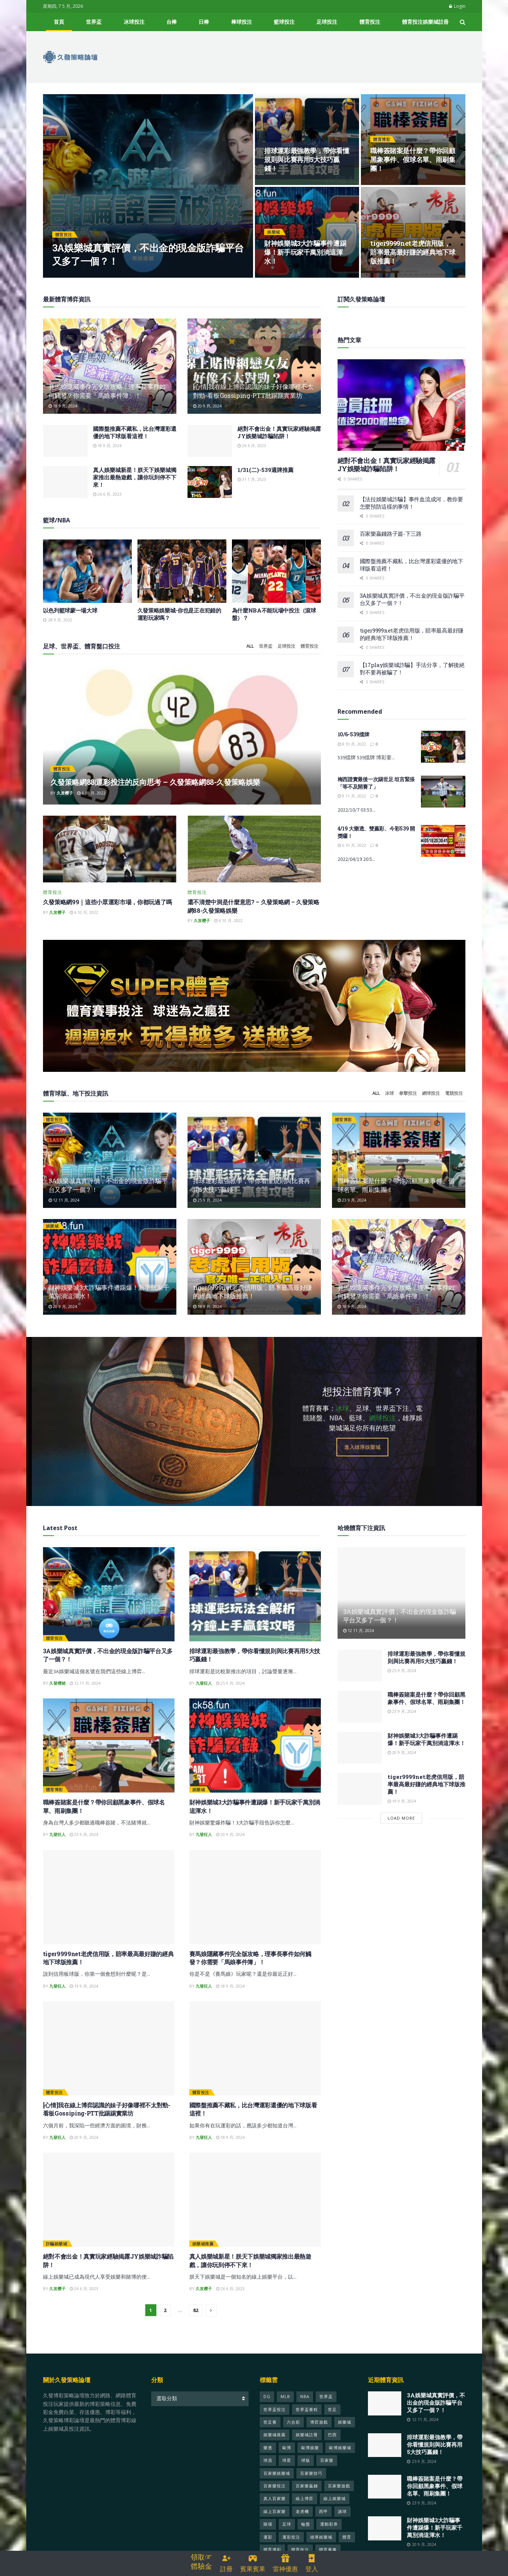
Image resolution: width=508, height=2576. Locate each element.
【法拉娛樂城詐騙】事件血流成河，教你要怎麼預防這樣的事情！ (411, 502)
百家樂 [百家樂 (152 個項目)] (326, 2467)
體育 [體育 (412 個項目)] (346, 2543)
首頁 (59, 21)
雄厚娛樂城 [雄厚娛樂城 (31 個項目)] (321, 2543)
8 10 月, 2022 (352, 744)
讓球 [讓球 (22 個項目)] (342, 2518)
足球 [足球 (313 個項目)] (286, 2531)
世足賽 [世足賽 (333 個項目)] (270, 2429)
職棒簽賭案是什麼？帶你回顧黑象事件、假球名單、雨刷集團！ (412, 159)
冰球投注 (134, 21)
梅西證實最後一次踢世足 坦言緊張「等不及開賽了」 (376, 783)
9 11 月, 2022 (352, 796)
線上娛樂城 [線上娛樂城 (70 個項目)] (334, 2505)
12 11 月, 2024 (64, 1206)
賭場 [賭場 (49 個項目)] (267, 2531)
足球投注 (326, 21)
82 (195, 2317)
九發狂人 (204, 1689)
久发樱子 (65, 799)
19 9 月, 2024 (207, 1313)
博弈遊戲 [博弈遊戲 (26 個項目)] (319, 2429)
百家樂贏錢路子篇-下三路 (391, 533)
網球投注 (431, 1100)
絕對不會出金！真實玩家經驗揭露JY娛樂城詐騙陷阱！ (279, 432)
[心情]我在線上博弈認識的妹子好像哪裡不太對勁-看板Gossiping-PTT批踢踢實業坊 (253, 391)
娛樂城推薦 (203, 2250)
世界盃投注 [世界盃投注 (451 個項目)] (274, 2416)
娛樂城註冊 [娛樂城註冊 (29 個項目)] (307, 2441)
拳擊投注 (408, 1100)
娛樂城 (273, 232)
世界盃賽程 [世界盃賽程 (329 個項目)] (307, 2416)
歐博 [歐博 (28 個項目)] (286, 2454)
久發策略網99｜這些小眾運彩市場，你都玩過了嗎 (107, 909)
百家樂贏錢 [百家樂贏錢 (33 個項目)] (307, 2492)
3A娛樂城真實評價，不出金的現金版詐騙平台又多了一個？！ (436, 2409)
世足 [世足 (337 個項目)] (332, 2416)
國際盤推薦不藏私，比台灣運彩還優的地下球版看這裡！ (134, 432)
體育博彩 (381, 139)
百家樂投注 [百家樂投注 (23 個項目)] (274, 2492)
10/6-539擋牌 (353, 734)
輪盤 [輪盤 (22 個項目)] (305, 2531)
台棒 (171, 21)
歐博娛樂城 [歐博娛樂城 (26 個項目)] (340, 2454)
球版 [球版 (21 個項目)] (305, 2467)
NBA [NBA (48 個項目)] (304, 2403)
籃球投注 (284, 21)
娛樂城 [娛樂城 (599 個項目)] (344, 2429)
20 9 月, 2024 (207, 406)
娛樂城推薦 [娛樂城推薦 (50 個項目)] (274, 2441)
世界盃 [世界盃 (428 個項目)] (326, 2403)
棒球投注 (241, 21)
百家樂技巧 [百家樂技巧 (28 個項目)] (311, 2480)
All (250, 653)
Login (457, 6)
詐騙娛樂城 (56, 2250)
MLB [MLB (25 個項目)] (285, 2403)
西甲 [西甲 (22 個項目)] (323, 2518)
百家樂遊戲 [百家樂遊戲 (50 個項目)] (339, 2492)
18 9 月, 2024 (63, 406)
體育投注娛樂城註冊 (425, 21)
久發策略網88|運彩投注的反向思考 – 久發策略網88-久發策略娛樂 (155, 788)
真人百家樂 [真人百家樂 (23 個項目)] (274, 2505)
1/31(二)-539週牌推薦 (265, 469)
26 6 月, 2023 (252, 445)
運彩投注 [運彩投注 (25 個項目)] (291, 2543)
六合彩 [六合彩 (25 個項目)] (293, 2429)
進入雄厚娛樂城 (362, 1453)
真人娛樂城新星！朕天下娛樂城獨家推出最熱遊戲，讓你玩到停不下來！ (134, 477)
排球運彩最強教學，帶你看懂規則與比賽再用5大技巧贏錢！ (306, 159)
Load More (401, 1825)
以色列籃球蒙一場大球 (70, 610)
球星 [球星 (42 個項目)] (286, 2467)
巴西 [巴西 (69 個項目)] (332, 2441)
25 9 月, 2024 (207, 1206)
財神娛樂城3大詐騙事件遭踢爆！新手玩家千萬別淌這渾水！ (305, 252)
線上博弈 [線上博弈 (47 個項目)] (304, 2505)
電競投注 (454, 1100)
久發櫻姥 (57, 1689)
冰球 (389, 1100)
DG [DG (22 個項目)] (266, 2403)
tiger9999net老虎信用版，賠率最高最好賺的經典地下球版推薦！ (412, 252)
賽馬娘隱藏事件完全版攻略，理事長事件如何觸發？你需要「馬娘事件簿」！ (107, 391)
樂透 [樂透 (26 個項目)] (267, 2454)
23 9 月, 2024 (352, 1206)
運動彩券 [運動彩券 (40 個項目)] (329, 2531)
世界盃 (94, 21)
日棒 (204, 21)
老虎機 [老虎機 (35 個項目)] (302, 2518)
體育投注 (369, 21)
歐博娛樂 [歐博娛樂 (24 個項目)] (310, 2454)
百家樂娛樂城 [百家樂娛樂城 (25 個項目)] (276, 2480)
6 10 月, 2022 (91, 799)
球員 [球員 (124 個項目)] (267, 2467)
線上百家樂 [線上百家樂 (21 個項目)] (274, 2518)
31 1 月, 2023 (252, 479)
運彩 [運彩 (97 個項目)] (267, 2543)
